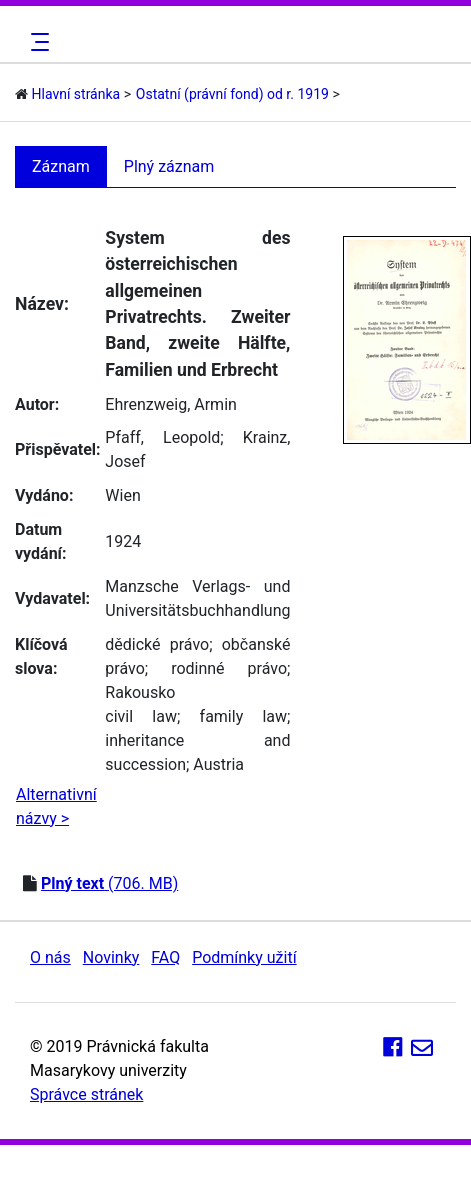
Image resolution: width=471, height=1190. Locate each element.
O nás (50, 957)
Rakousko (140, 692)
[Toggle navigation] (37, 42)
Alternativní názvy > (56, 806)
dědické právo (157, 644)
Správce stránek (86, 1094)
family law (244, 716)
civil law (141, 716)
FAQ (165, 957)
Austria (218, 764)
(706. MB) (109, 883)
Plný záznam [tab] (169, 166)
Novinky (111, 957)
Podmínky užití (244, 957)
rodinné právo (229, 668)
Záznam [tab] (61, 166)
